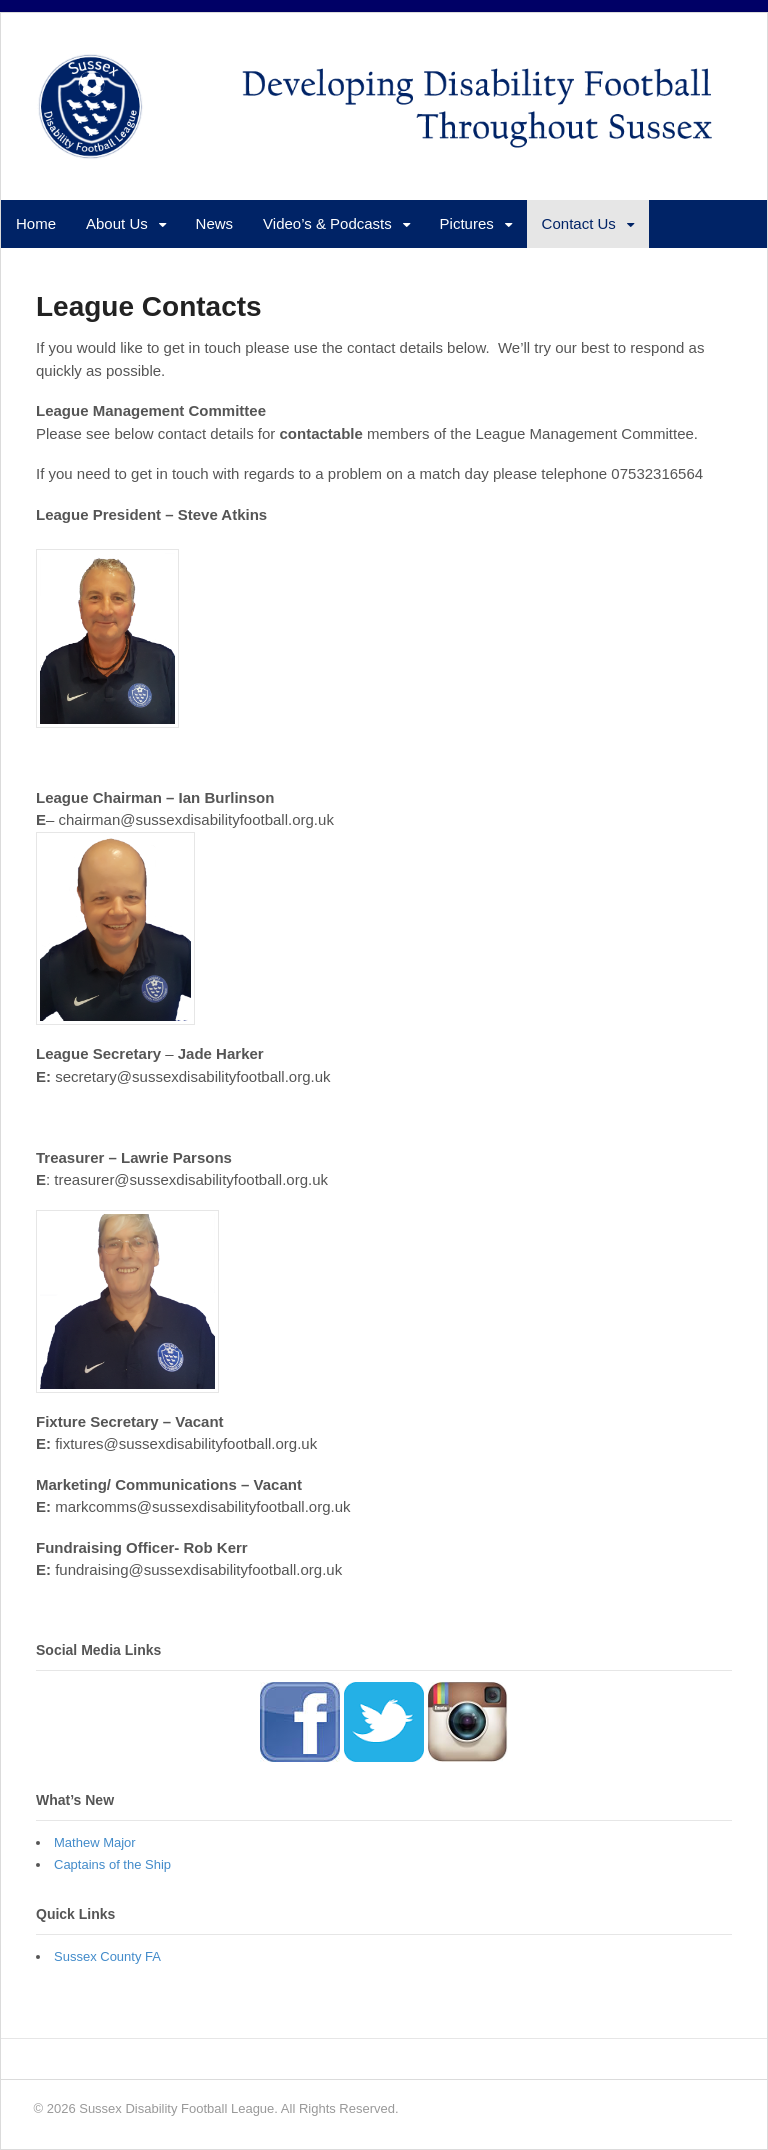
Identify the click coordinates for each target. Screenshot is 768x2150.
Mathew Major (95, 1842)
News (215, 223)
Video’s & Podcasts (327, 223)
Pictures (467, 223)
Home (36, 223)
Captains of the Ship (112, 1864)
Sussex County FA (107, 1956)
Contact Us (579, 223)
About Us (117, 223)
